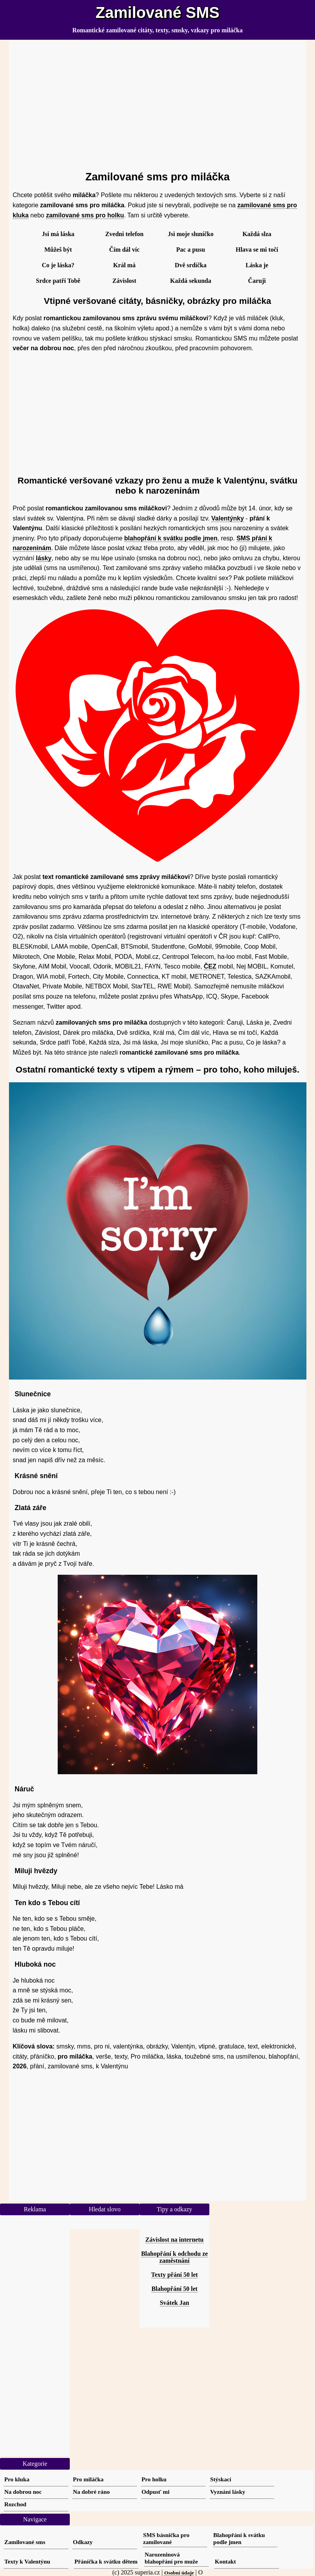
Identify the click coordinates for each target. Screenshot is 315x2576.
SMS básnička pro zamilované (166, 2538)
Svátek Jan (174, 2302)
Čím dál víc (124, 249)
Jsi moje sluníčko (190, 234)
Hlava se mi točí (257, 249)
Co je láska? (58, 265)
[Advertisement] (157, 102)
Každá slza (256, 234)
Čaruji (256, 280)
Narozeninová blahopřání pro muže (171, 2558)
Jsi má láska (58, 234)
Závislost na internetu (174, 2239)
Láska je (257, 265)
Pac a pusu (190, 249)
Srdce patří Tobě (58, 280)
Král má (124, 265)
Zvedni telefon (124, 234)
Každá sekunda (190, 280)
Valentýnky (227, 518)
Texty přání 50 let (174, 2274)
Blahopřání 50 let (174, 2288)
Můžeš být (58, 249)
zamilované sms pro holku (85, 215)
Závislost (124, 280)
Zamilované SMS (157, 12)
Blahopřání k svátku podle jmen (239, 2538)
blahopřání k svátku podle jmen (171, 538)
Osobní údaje (179, 2573)
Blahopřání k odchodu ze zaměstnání (174, 2257)
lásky (43, 558)
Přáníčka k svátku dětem (106, 2561)
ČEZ (210, 966)
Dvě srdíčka (190, 265)
